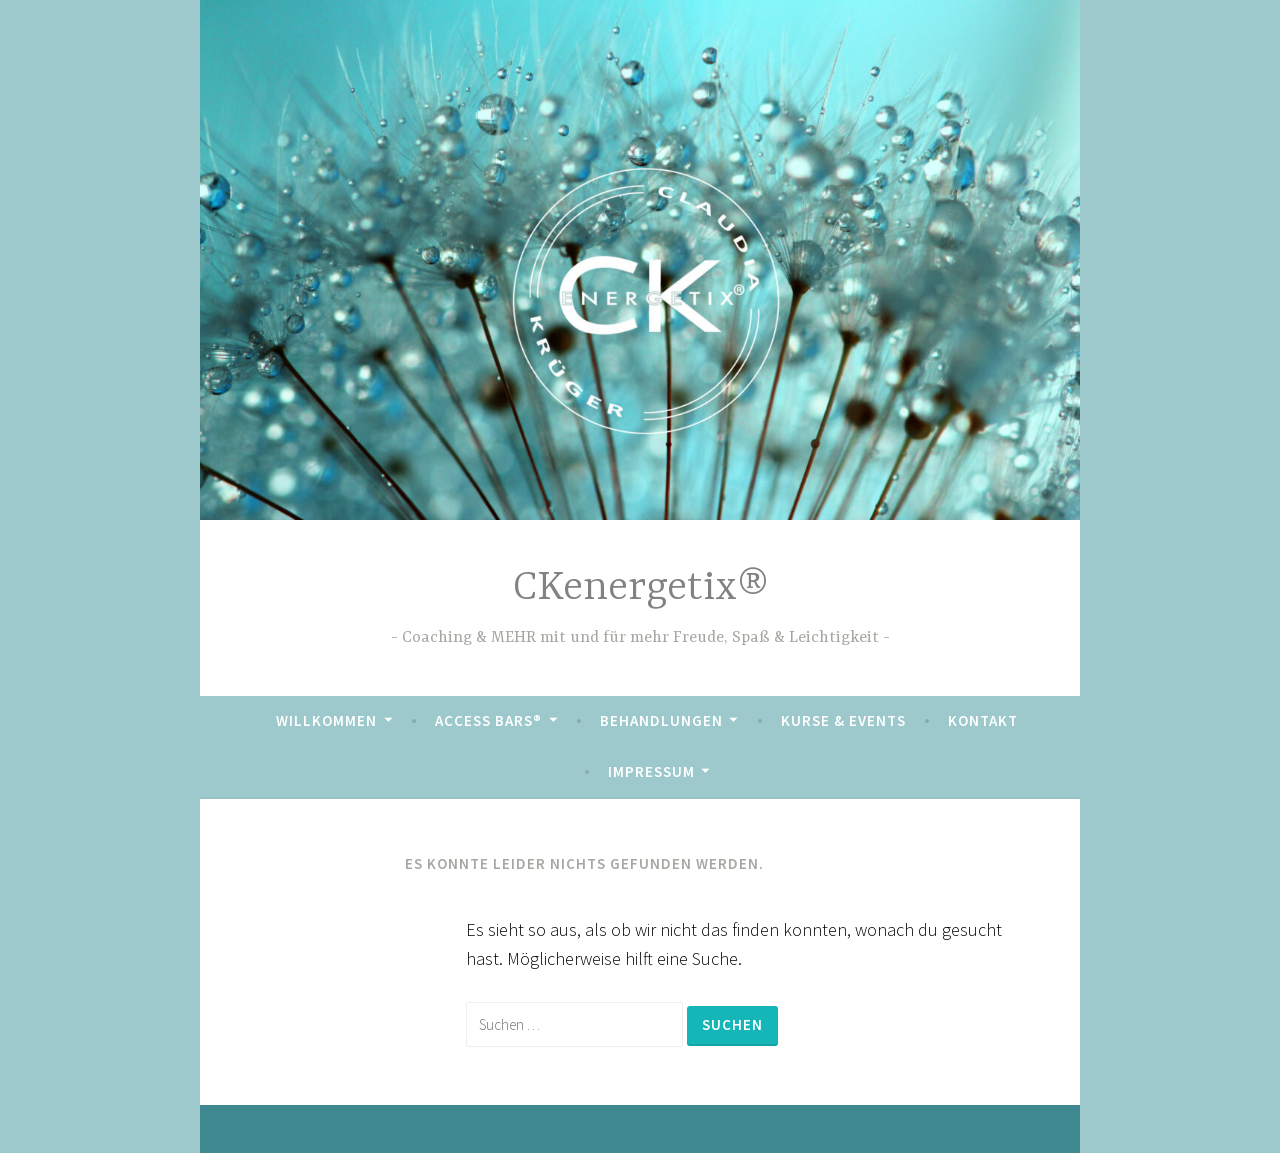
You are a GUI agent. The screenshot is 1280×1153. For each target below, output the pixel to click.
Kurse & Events (843, 720)
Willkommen (326, 720)
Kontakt (983, 720)
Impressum (651, 771)
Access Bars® (488, 720)
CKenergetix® (640, 588)
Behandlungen (661, 720)
